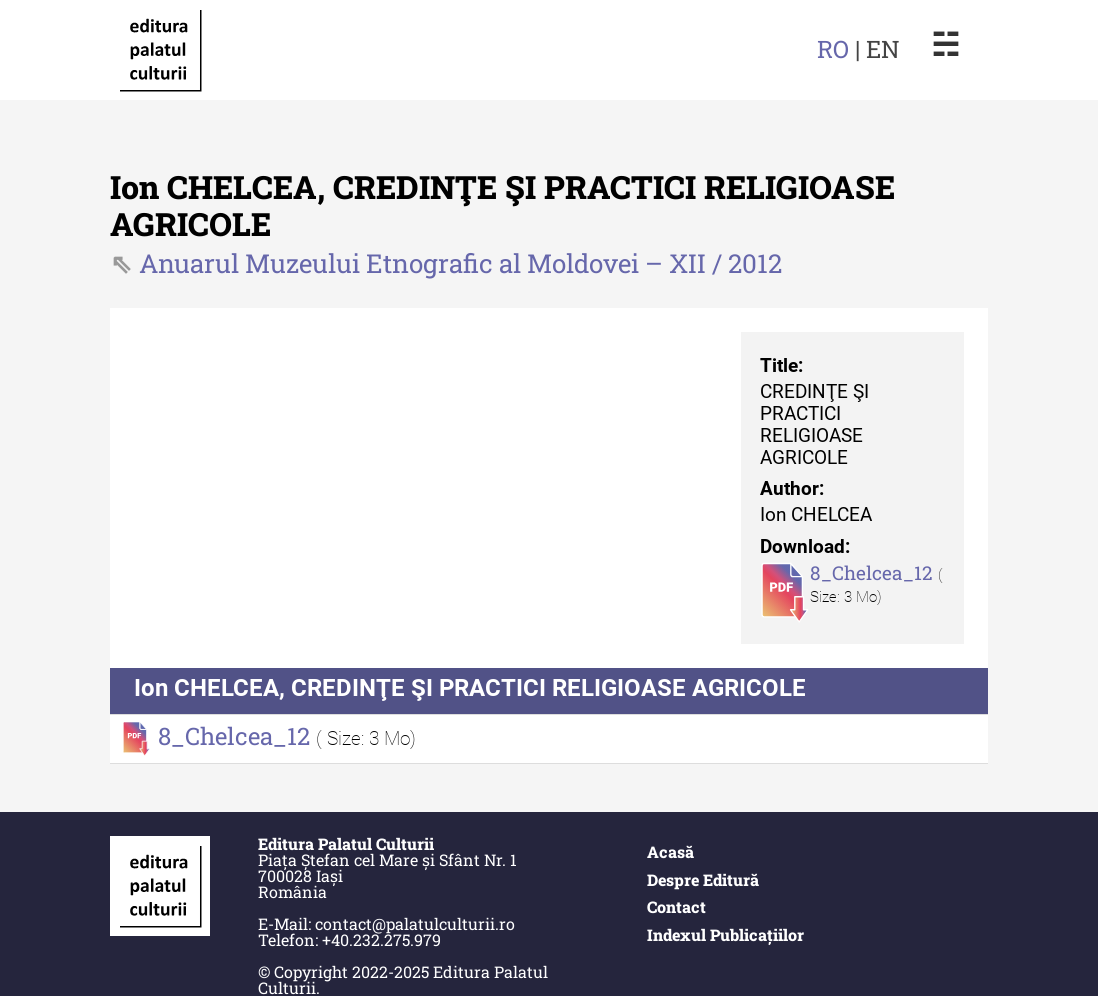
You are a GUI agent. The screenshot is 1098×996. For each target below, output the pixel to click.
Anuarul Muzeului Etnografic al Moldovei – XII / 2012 (460, 263)
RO (833, 49)
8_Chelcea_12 (874, 572)
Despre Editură (703, 879)
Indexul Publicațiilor (725, 934)
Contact (676, 906)
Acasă (670, 851)
